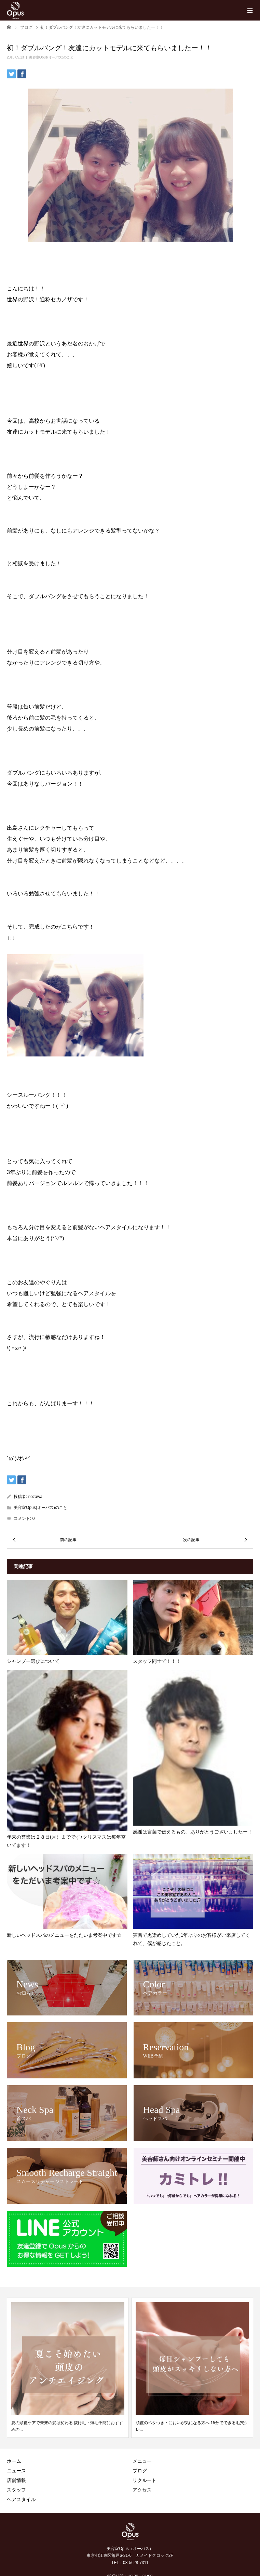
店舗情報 (16, 2480)
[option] (68, 2368)
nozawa (35, 1496)
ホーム (14, 2461)
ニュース (16, 2470)
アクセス (142, 2490)
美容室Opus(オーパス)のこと (51, 57)
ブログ (140, 2470)
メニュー (142, 2461)
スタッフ (16, 2490)
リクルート (144, 2480)
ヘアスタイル (21, 2499)
